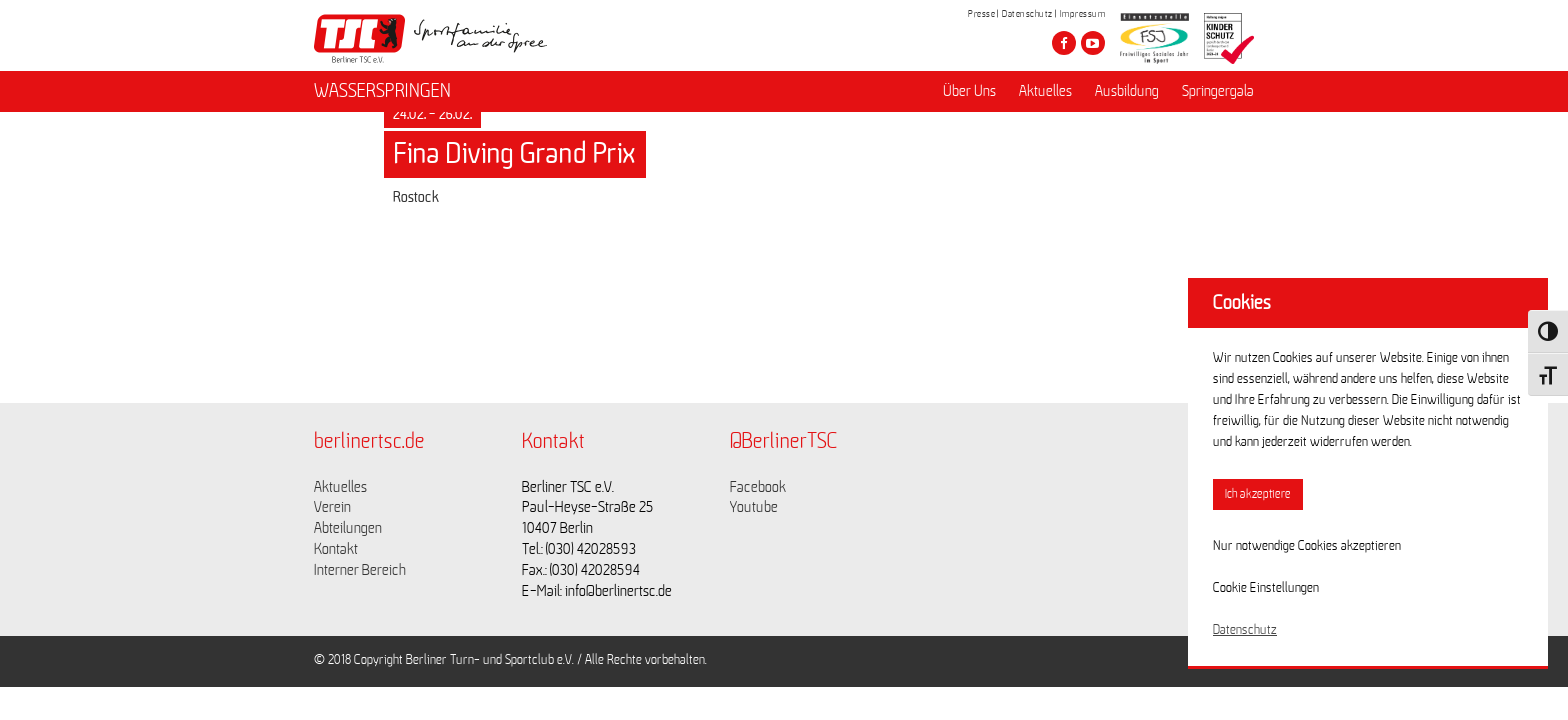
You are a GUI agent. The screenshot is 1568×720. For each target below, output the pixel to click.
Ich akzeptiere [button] (1258, 494)
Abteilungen (348, 528)
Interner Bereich (360, 570)
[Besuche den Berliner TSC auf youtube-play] (1093, 43)
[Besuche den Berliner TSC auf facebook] (1064, 43)
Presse (981, 14)
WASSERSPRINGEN (382, 91)
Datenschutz (1027, 14)
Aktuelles (1045, 91)
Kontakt (336, 549)
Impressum (1083, 14)
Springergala (1218, 91)
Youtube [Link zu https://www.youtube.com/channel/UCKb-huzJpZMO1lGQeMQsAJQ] (754, 507)
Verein (332, 507)
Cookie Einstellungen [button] (1266, 588)
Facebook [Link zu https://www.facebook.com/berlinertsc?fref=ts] (758, 487)
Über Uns (969, 91)
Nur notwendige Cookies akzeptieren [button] (1307, 546)
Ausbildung (1127, 91)
